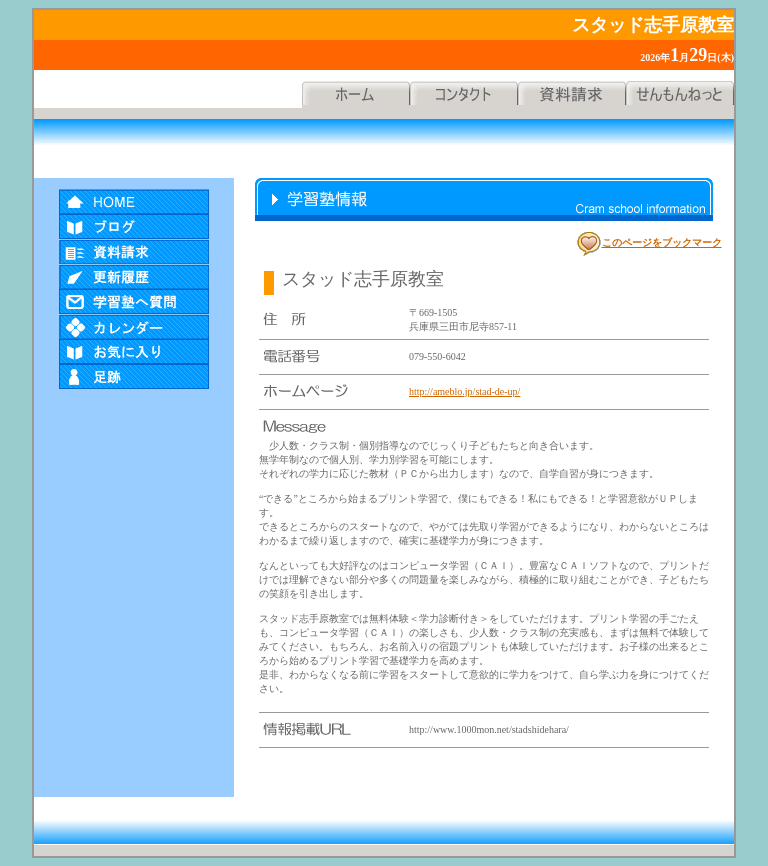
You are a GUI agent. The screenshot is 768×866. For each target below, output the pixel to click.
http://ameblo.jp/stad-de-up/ (464, 391)
